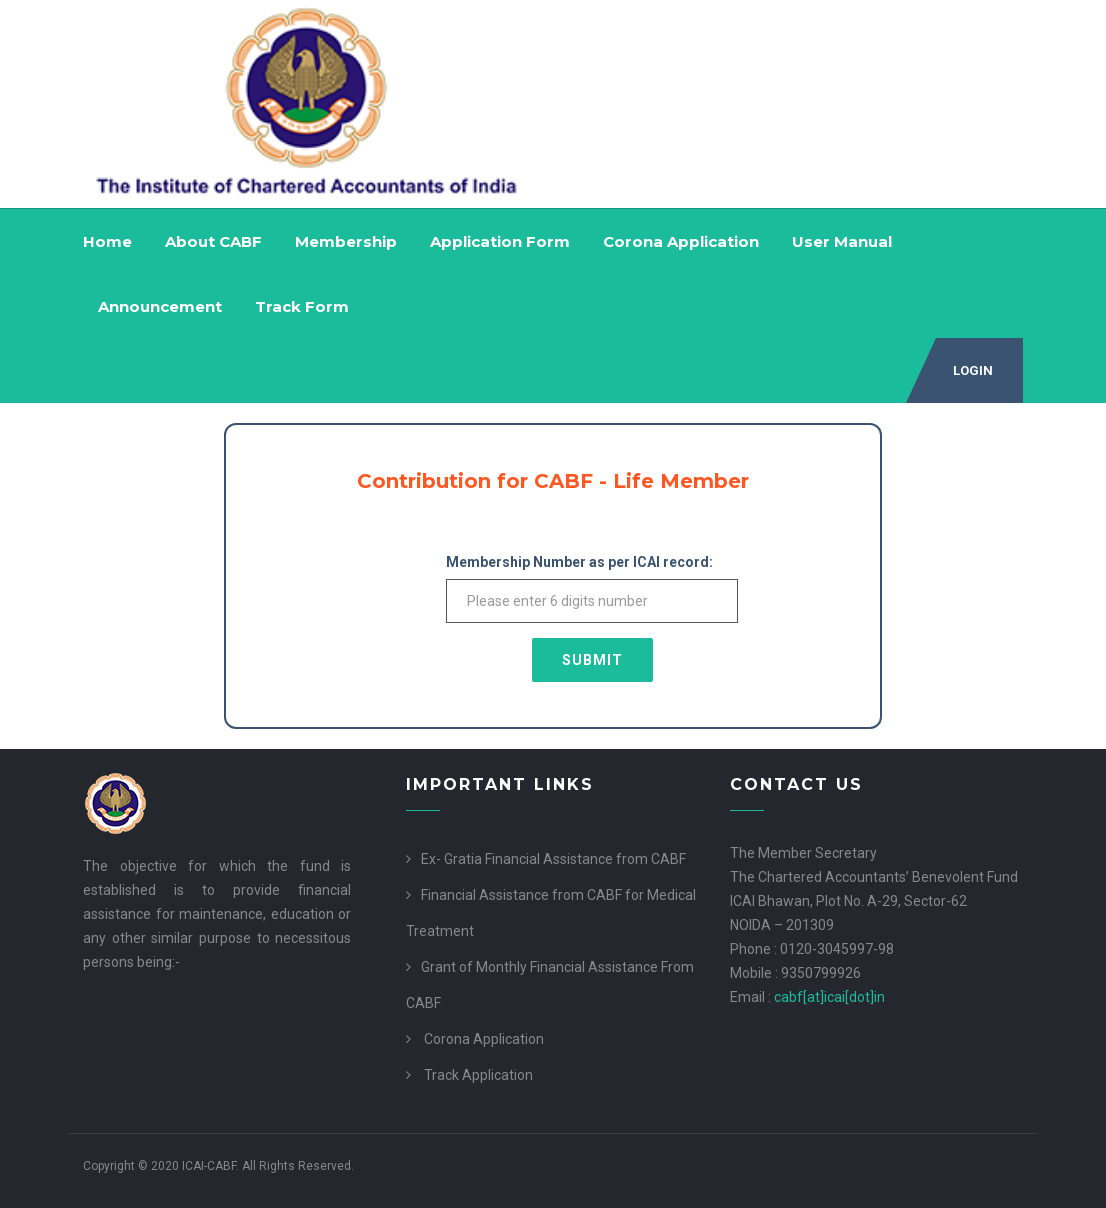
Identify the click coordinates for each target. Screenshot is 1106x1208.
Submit (592, 660)
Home (107, 241)
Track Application (478, 1075)
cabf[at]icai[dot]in (829, 997)
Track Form (302, 306)
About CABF (213, 241)
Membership (346, 241)
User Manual (842, 241)
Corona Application (681, 241)
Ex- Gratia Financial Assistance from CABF (553, 859)
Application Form (500, 241)
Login (973, 370)
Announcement (160, 306)
